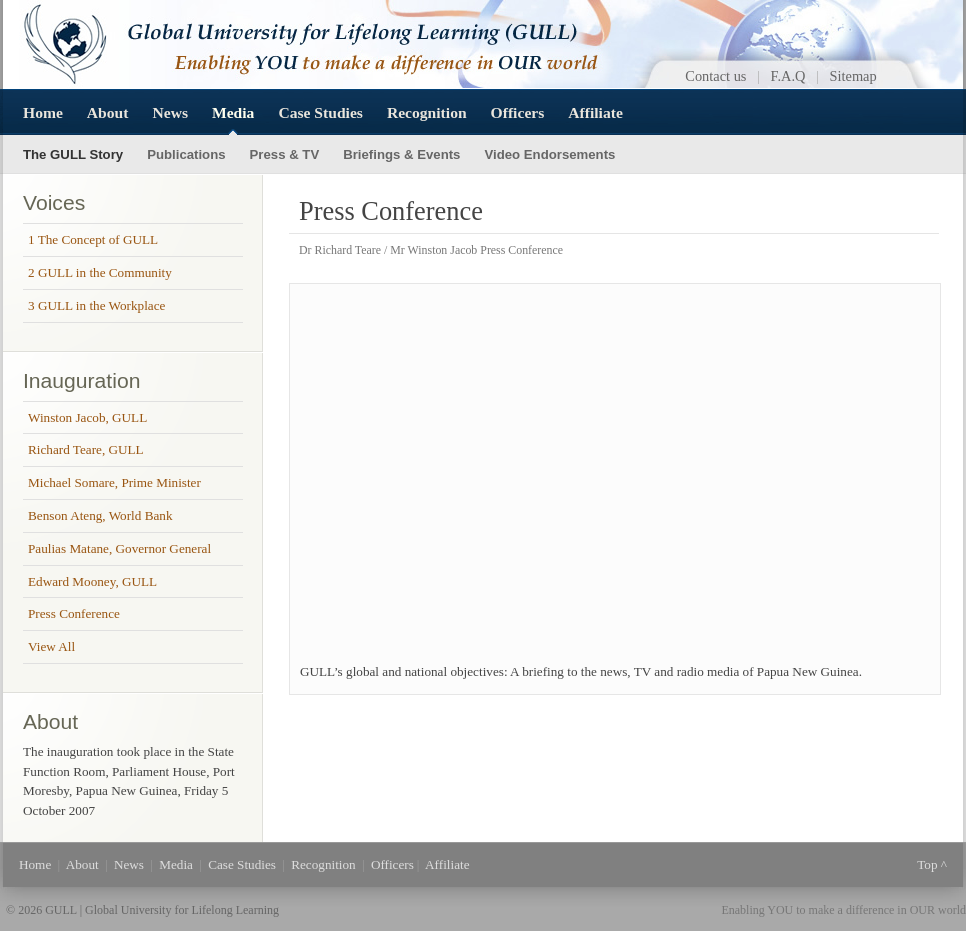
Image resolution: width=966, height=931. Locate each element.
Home (43, 112)
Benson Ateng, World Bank (100, 515)
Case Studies (320, 112)
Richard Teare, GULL (86, 449)
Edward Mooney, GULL (92, 581)
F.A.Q (788, 76)
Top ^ (932, 864)
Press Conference (74, 613)
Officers (518, 112)
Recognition (427, 112)
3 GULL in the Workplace (96, 305)
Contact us (715, 76)
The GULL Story (73, 154)
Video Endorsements (549, 154)
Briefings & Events (401, 154)
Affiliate (595, 112)
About (108, 112)
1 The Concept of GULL (93, 239)
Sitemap (853, 76)
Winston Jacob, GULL (87, 417)
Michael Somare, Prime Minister (114, 482)
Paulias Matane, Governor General (119, 548)
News (170, 112)
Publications (186, 154)
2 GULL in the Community (100, 272)
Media (233, 112)
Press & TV (285, 154)
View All (51, 646)
